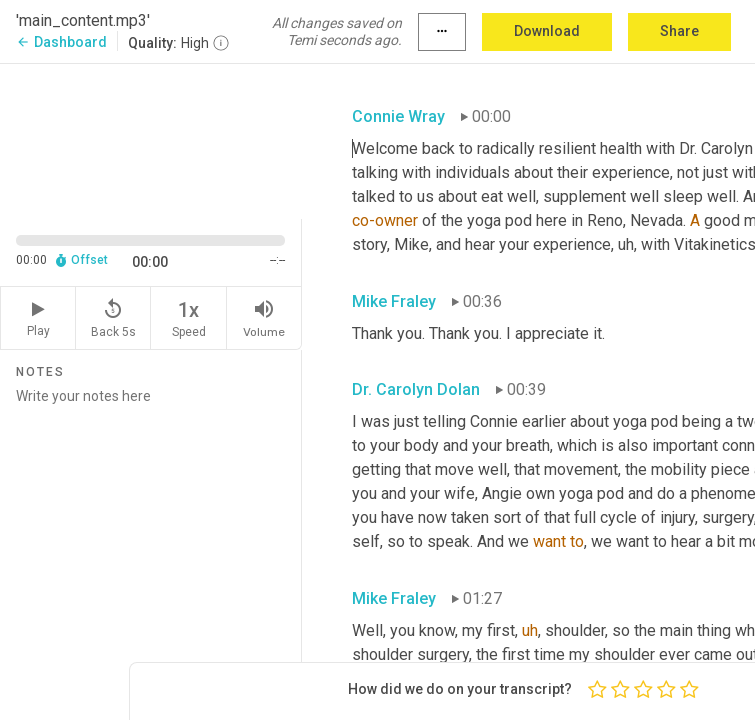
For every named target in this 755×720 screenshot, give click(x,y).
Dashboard (61, 42)
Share (679, 31)
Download (547, 31)
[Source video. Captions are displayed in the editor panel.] (151, 139)
